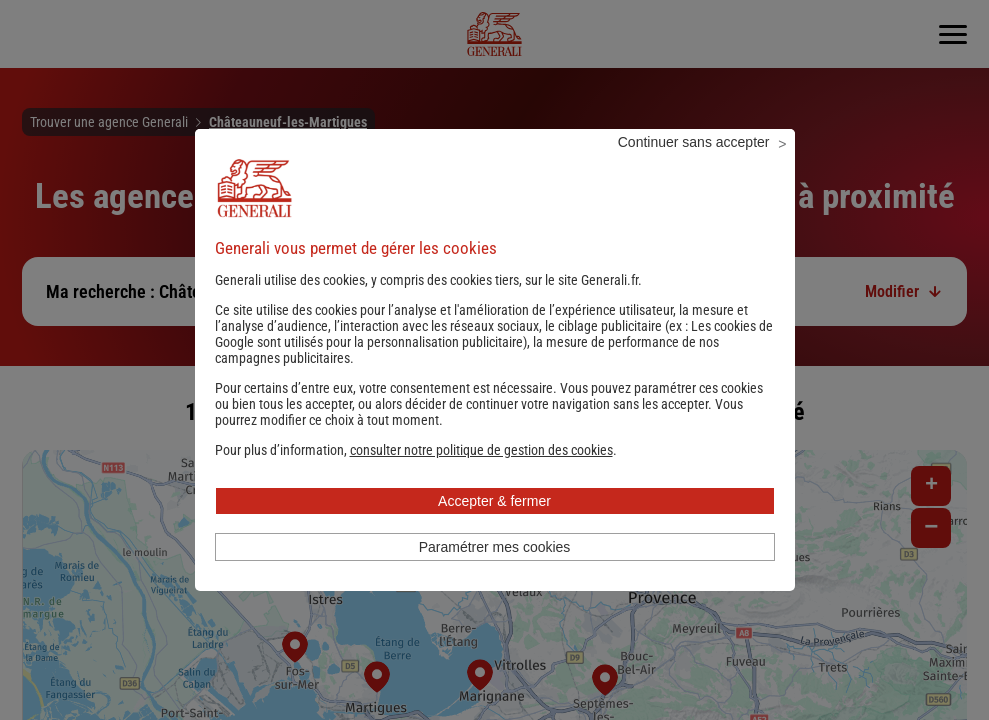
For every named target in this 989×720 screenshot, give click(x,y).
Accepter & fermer (494, 528)
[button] (481, 477)
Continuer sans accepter (694, 169)
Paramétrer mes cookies (495, 574)
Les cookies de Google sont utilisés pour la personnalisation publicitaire (494, 361)
